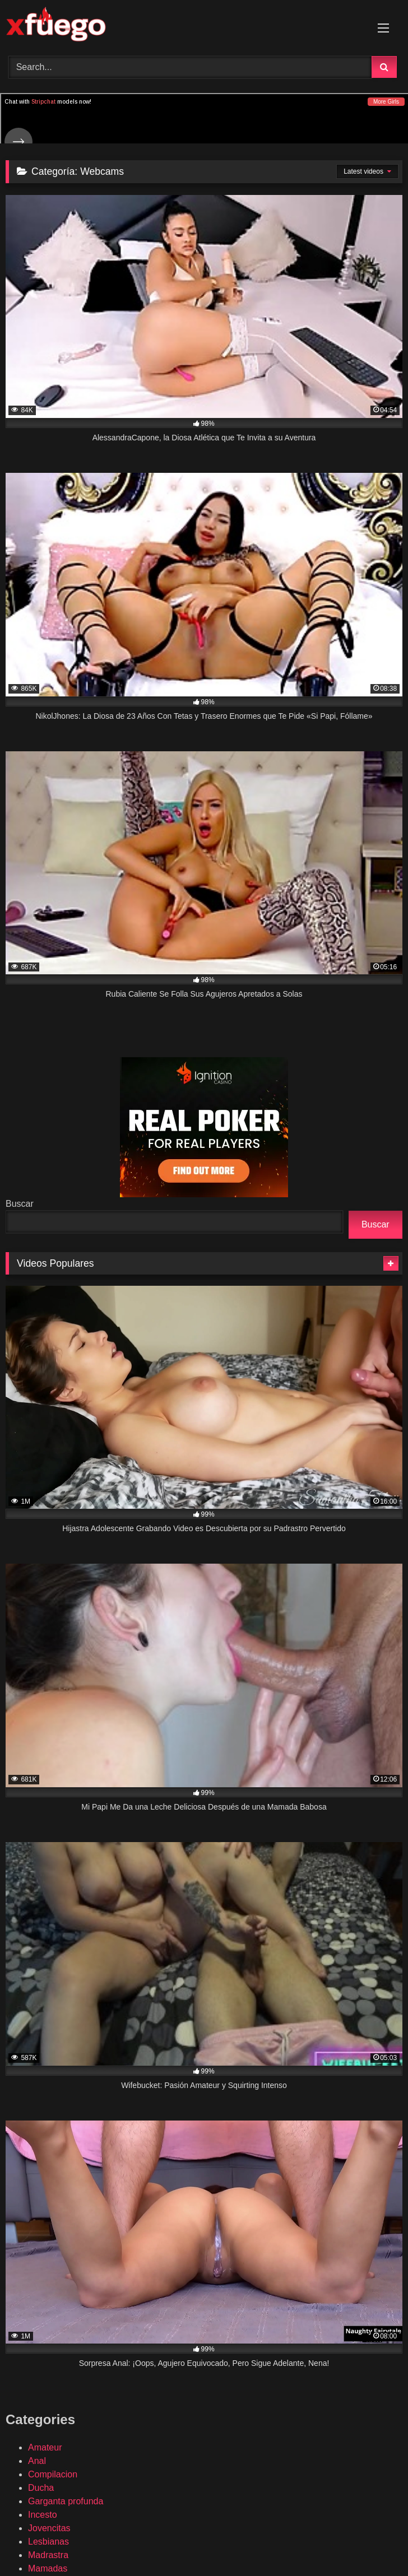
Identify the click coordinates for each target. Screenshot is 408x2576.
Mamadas (47, 2568)
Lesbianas (48, 2541)
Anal (37, 2461)
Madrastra (48, 2555)
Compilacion (52, 2474)
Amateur (45, 2447)
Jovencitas (49, 2528)
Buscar (20, 1203)
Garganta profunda (65, 2501)
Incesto (42, 2514)
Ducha (41, 2488)
